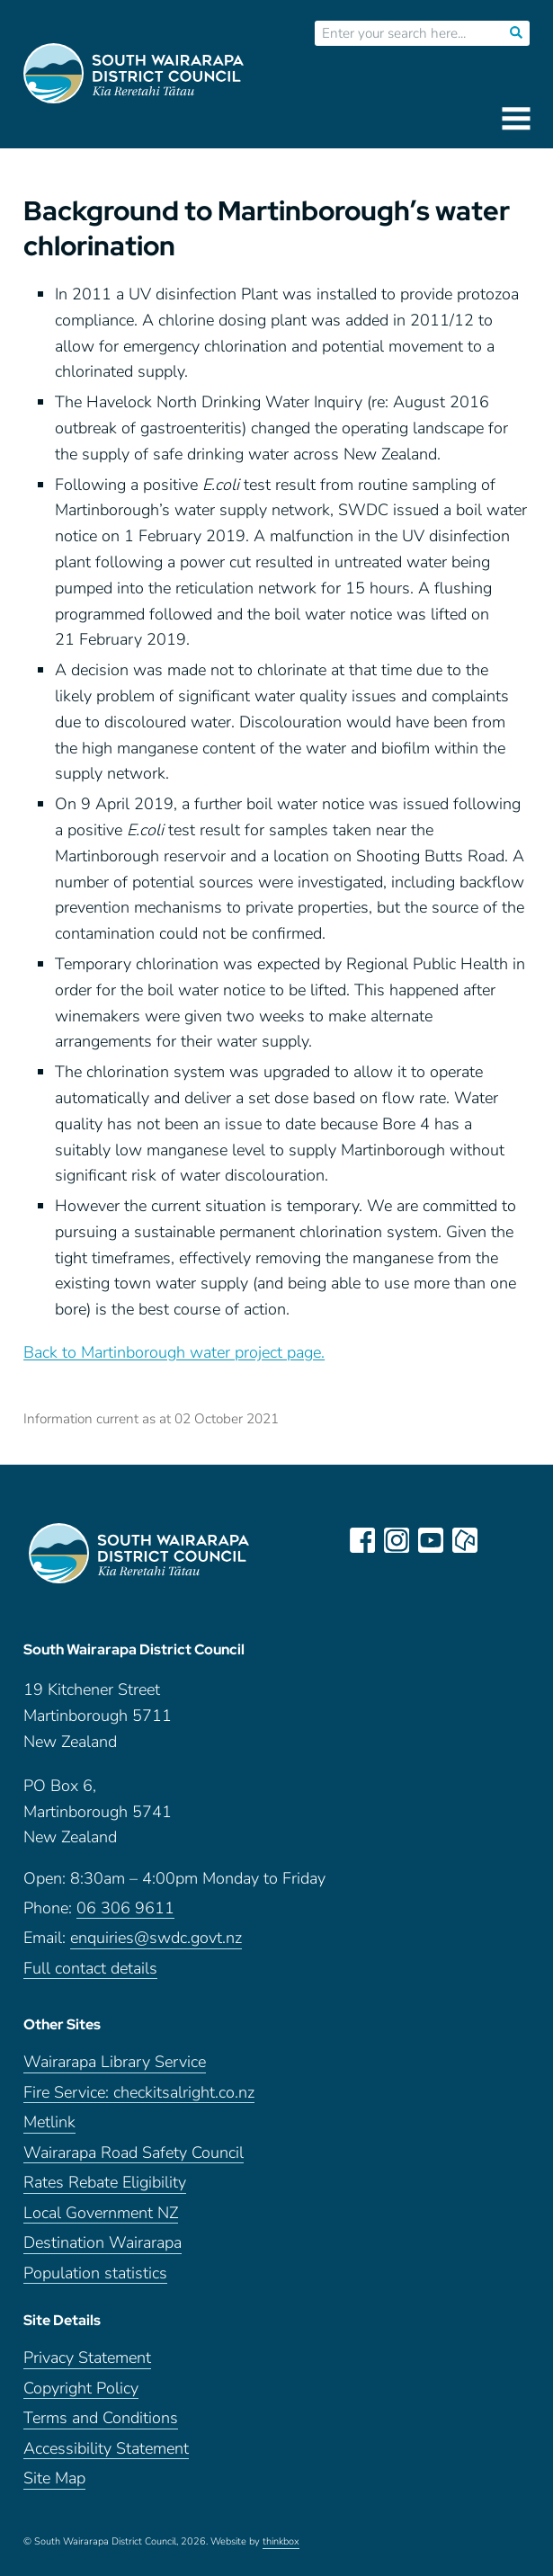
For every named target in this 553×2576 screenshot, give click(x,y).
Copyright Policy (80, 2388)
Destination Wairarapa (102, 2243)
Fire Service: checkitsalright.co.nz (138, 2092)
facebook (362, 1540)
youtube (430, 1540)
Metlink (49, 2122)
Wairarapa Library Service (114, 2062)
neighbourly (464, 1540)
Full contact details (90, 1968)
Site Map (54, 2478)
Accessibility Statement (106, 2448)
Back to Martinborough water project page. (174, 1352)
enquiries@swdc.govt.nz (156, 1938)
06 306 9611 (125, 1908)
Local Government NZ (100, 2213)
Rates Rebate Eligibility (104, 2182)
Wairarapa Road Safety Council (133, 2153)
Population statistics (95, 2273)
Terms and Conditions (100, 2418)
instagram (396, 1540)
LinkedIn (499, 1540)
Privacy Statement (87, 2358)
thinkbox (281, 2542)
